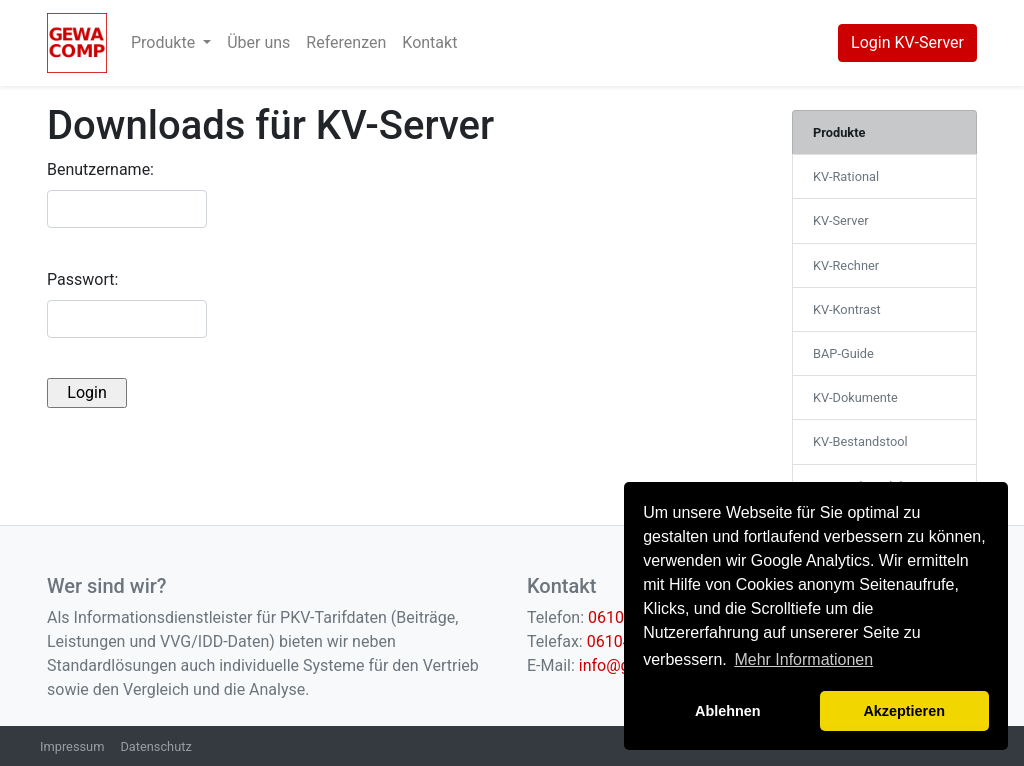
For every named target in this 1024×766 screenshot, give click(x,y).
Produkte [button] (165, 42)
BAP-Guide (843, 353)
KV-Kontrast (847, 309)
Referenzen (346, 42)
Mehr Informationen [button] (803, 659)
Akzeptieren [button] (904, 711)
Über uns (258, 42)
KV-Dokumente (855, 397)
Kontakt (429, 42)
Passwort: (82, 279)
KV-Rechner (846, 265)
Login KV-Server (907, 42)
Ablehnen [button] (728, 711)
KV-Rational (846, 176)
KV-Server (841, 220)
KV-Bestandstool (860, 441)
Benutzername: (100, 169)
